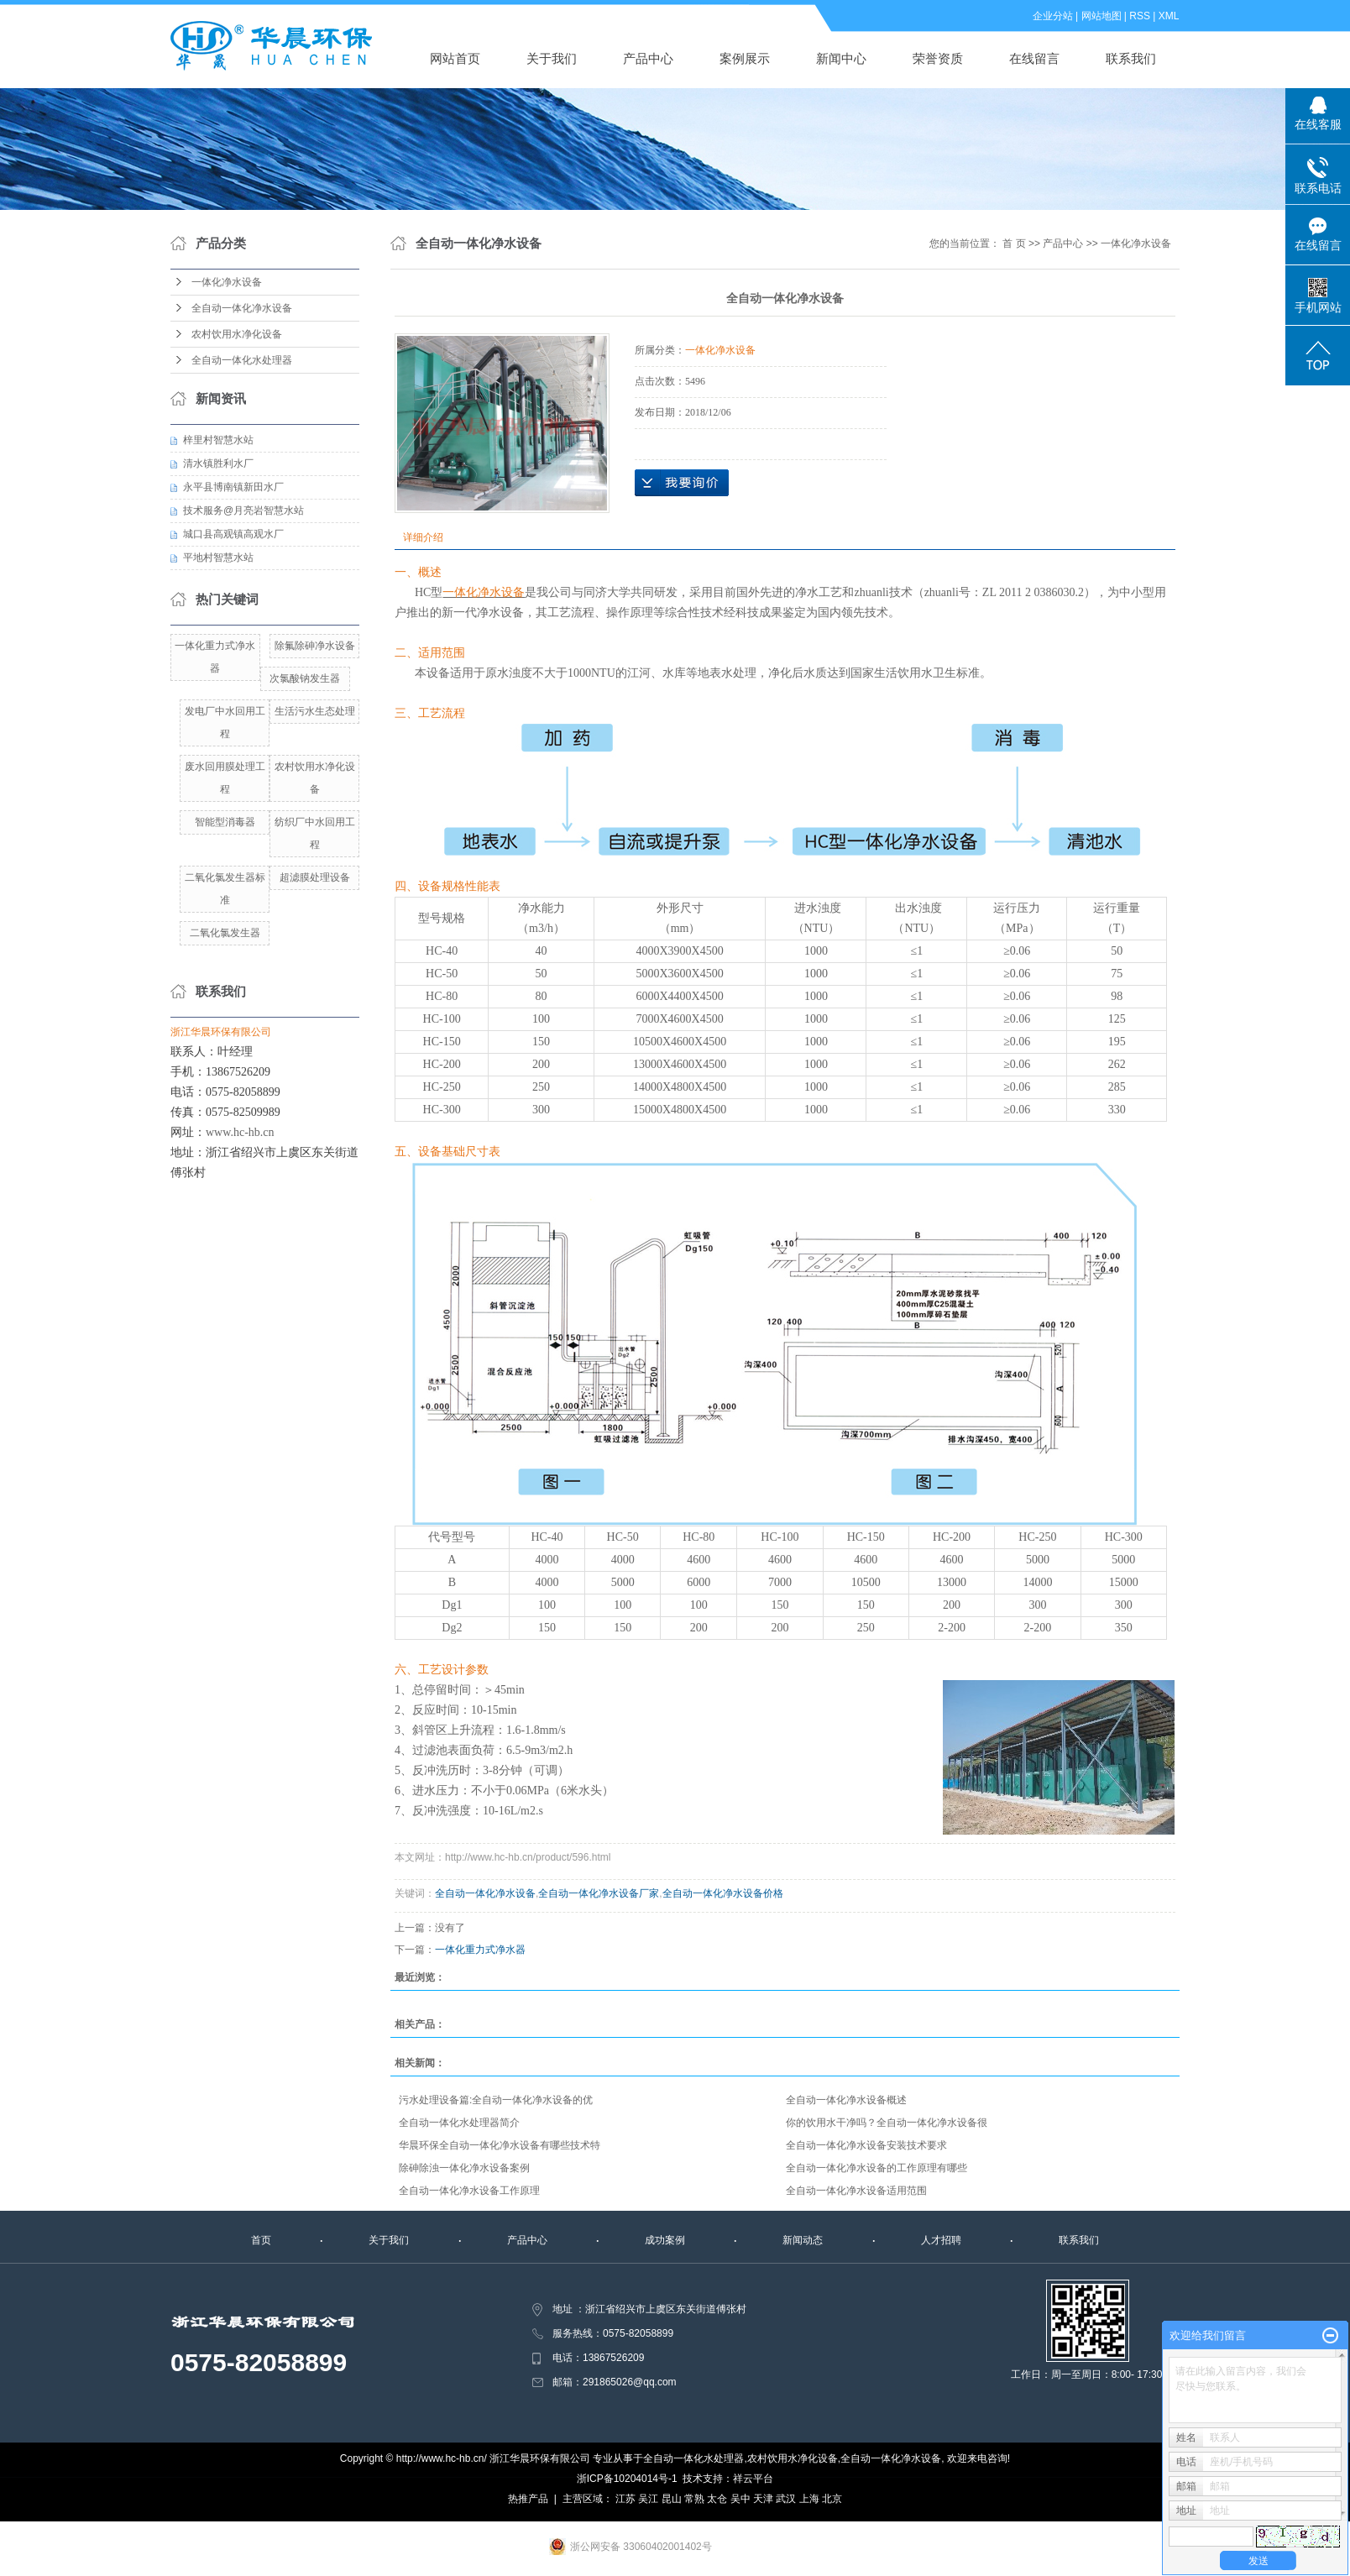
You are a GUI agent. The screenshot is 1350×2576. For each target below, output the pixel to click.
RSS (1140, 16)
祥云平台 (753, 2478)
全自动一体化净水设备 (241, 308)
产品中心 (649, 58)
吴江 (648, 2499)
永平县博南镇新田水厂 (233, 487)
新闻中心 (842, 58)
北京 (832, 2499)
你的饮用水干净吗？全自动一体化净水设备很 (886, 2122)
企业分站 (1053, 16)
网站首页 (456, 58)
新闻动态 (802, 2240)
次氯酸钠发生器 (304, 678)
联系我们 (1132, 58)
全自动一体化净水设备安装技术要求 (866, 2145)
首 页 (1013, 243)
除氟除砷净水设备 (315, 646)
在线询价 (682, 482)
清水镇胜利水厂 (218, 463)
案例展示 (745, 58)
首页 (261, 2240)
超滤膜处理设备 (315, 877)
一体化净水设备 (226, 282)
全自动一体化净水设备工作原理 (469, 2190)
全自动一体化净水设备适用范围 (856, 2190)
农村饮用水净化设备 (236, 334)
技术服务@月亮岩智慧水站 (243, 510)
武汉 (786, 2499)
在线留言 (1035, 58)
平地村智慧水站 (218, 557)
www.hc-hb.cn (240, 1132)
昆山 (672, 2499)
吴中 (740, 2499)
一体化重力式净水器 (480, 1950)
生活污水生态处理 (315, 711)
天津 (763, 2499)
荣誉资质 (938, 58)
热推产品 (528, 2499)
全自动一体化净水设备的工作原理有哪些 (876, 2168)
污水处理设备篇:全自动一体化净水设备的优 (496, 2100)
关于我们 (552, 58)
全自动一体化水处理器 (241, 360)
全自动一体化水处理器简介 (459, 2122)
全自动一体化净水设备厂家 (598, 1893)
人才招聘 (941, 2240)
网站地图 (1101, 16)
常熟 (694, 2499)
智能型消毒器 (225, 822)
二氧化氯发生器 (225, 933)
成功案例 (665, 2240)
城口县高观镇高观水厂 (233, 534)
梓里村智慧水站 (218, 440)
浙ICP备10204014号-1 (627, 2478)
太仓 (717, 2499)
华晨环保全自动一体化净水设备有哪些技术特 (499, 2145)
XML (1169, 16)
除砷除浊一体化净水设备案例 (464, 2168)
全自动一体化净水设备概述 (846, 2100)
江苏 (625, 2499)
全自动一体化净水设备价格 (722, 1893)
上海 (809, 2499)
